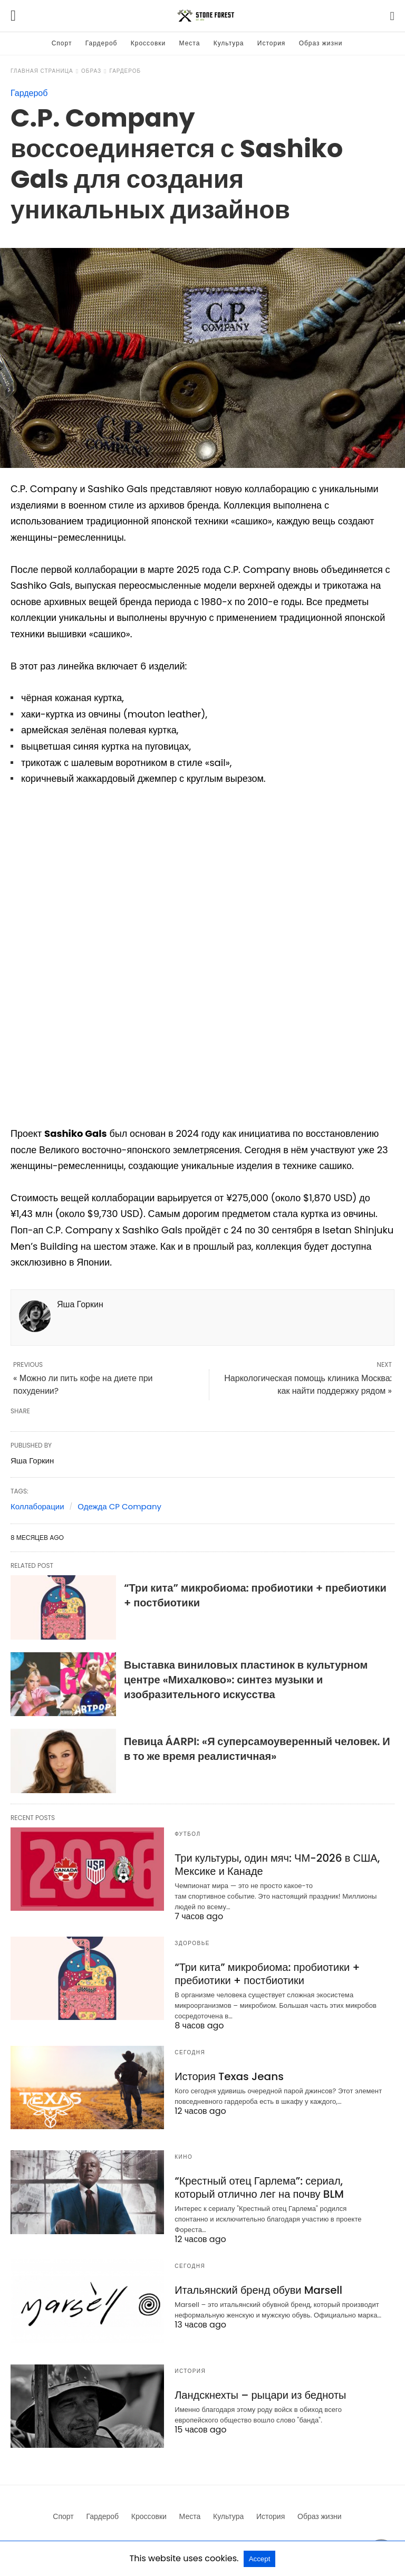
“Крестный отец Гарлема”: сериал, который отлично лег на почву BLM (259, 2187)
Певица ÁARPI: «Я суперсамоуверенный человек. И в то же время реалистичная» (257, 1749)
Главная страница (42, 71)
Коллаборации (37, 1506)
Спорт (62, 43)
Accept (260, 2559)
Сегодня (190, 2052)
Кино (183, 2157)
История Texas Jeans (229, 2076)
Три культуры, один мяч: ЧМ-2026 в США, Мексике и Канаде (277, 1865)
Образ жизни (321, 43)
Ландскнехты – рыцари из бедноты (260, 2395)
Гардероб (101, 43)
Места (189, 43)
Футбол (187, 1834)
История (271, 43)
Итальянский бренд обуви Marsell (258, 2290)
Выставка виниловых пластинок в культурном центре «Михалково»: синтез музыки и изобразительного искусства (246, 1680)
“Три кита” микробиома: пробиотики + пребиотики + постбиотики (267, 1974)
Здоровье (192, 1943)
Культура (229, 43)
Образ (91, 71)
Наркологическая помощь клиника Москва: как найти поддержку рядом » (308, 1384)
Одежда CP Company (119, 1506)
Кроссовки (148, 43)
